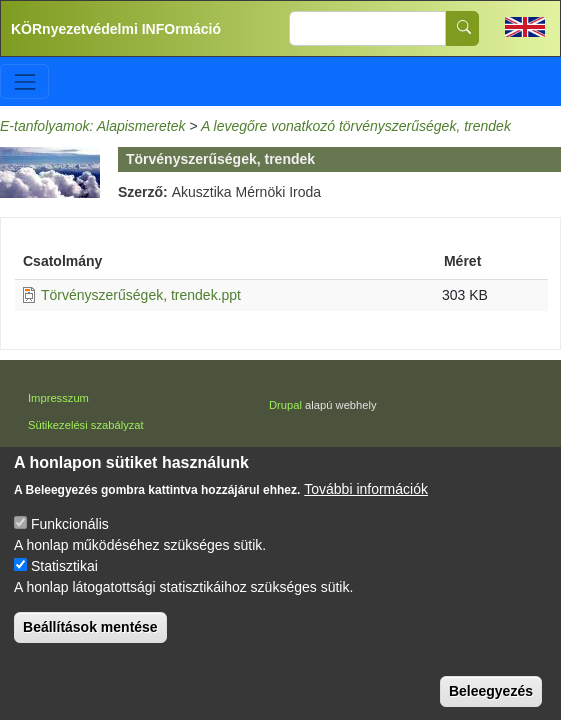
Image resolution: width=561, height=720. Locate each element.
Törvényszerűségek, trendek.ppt (141, 295)
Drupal (285, 405)
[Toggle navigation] (24, 81)
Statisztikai (64, 590)
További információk (366, 513)
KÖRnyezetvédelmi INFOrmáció (116, 29)
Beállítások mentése (90, 651)
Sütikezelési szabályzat (86, 425)
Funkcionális (70, 548)
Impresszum (58, 398)
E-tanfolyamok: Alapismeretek (92, 126)
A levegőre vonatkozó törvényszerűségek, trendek (356, 126)
